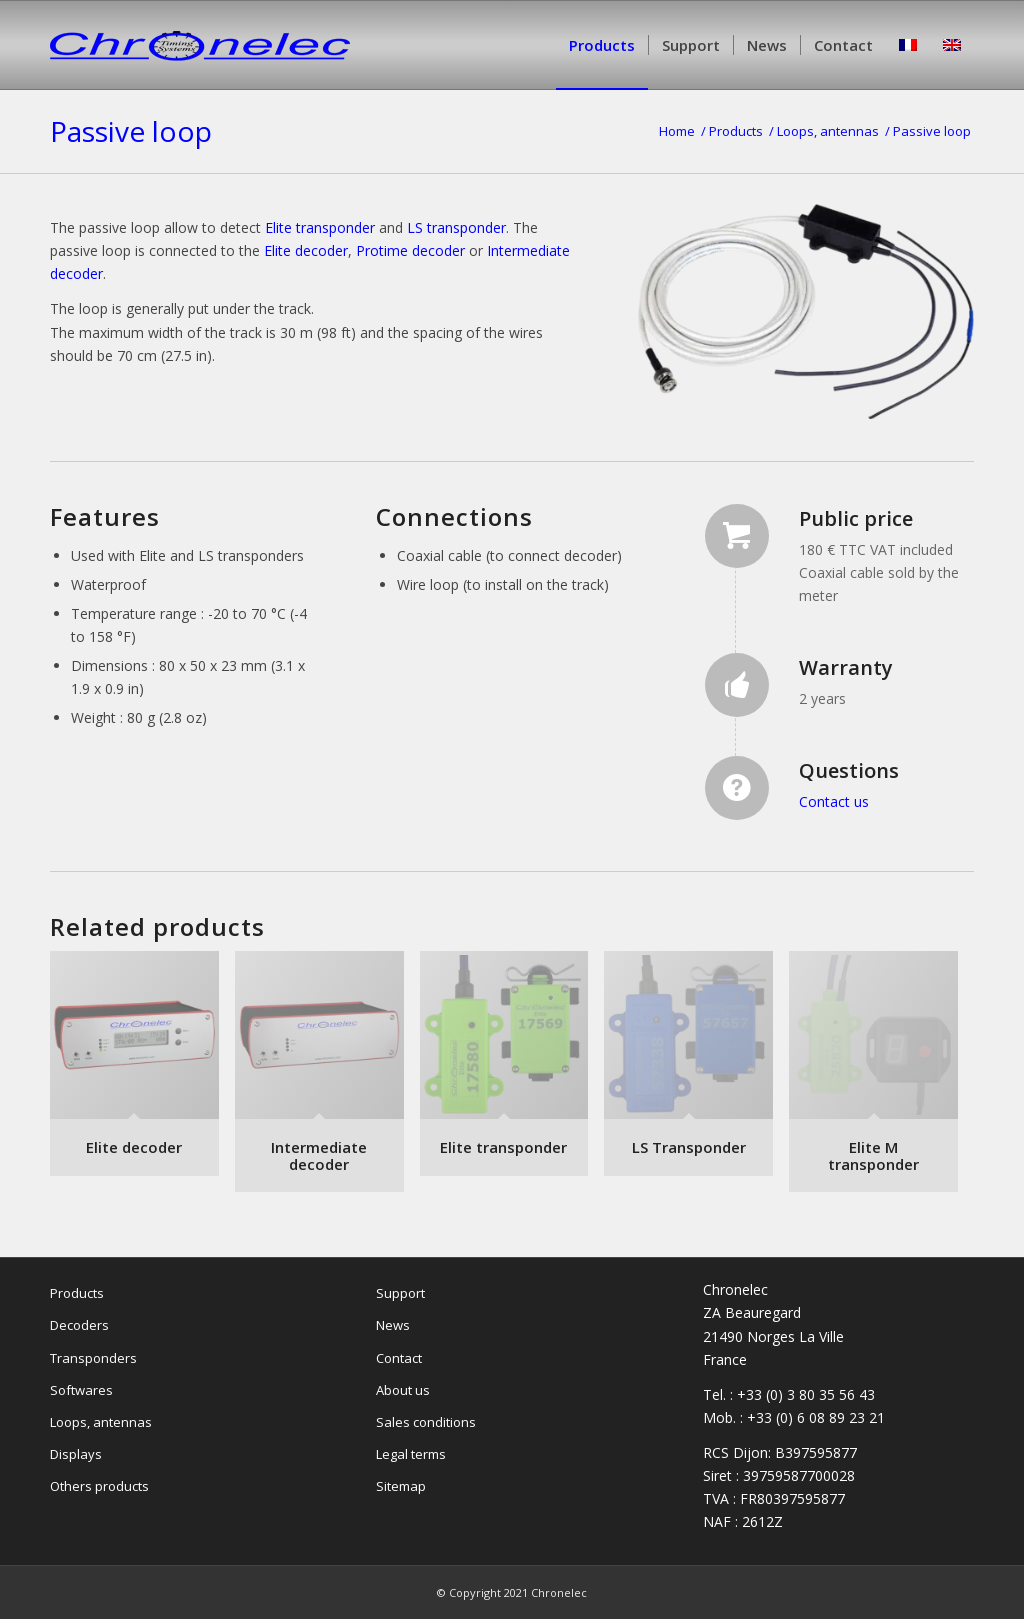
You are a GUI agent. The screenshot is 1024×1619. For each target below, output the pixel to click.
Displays (76, 1454)
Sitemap (401, 1486)
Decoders (79, 1325)
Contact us (834, 801)
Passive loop (131, 131)
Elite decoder (306, 250)
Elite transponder (320, 227)
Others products (99, 1486)
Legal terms (411, 1454)
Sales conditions (426, 1422)
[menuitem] (602, 45)
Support (400, 1293)
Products (77, 1293)
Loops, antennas (101, 1422)
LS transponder (456, 227)
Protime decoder (410, 250)
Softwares (81, 1390)
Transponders (93, 1358)
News (393, 1325)
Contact (399, 1358)
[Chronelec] (200, 75)
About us (403, 1390)
